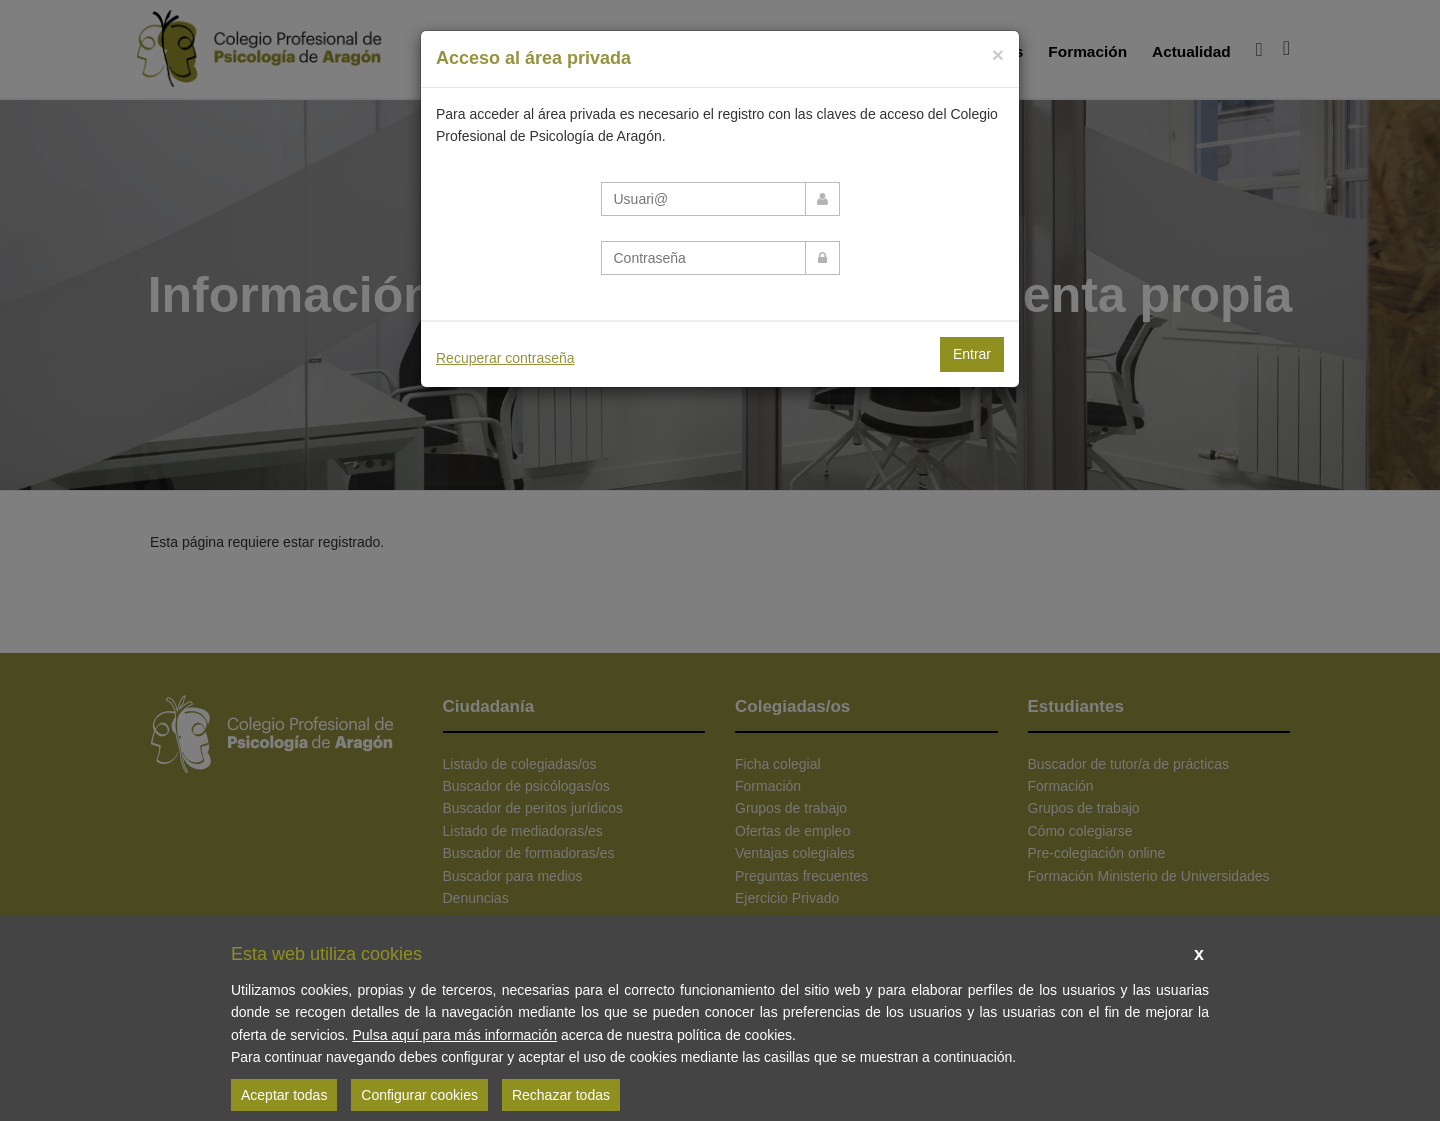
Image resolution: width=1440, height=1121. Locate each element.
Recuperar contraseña (505, 358)
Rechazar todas (561, 1095)
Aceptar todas (284, 1095)
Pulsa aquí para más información (454, 1035)
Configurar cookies (419, 1095)
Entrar (972, 354)
